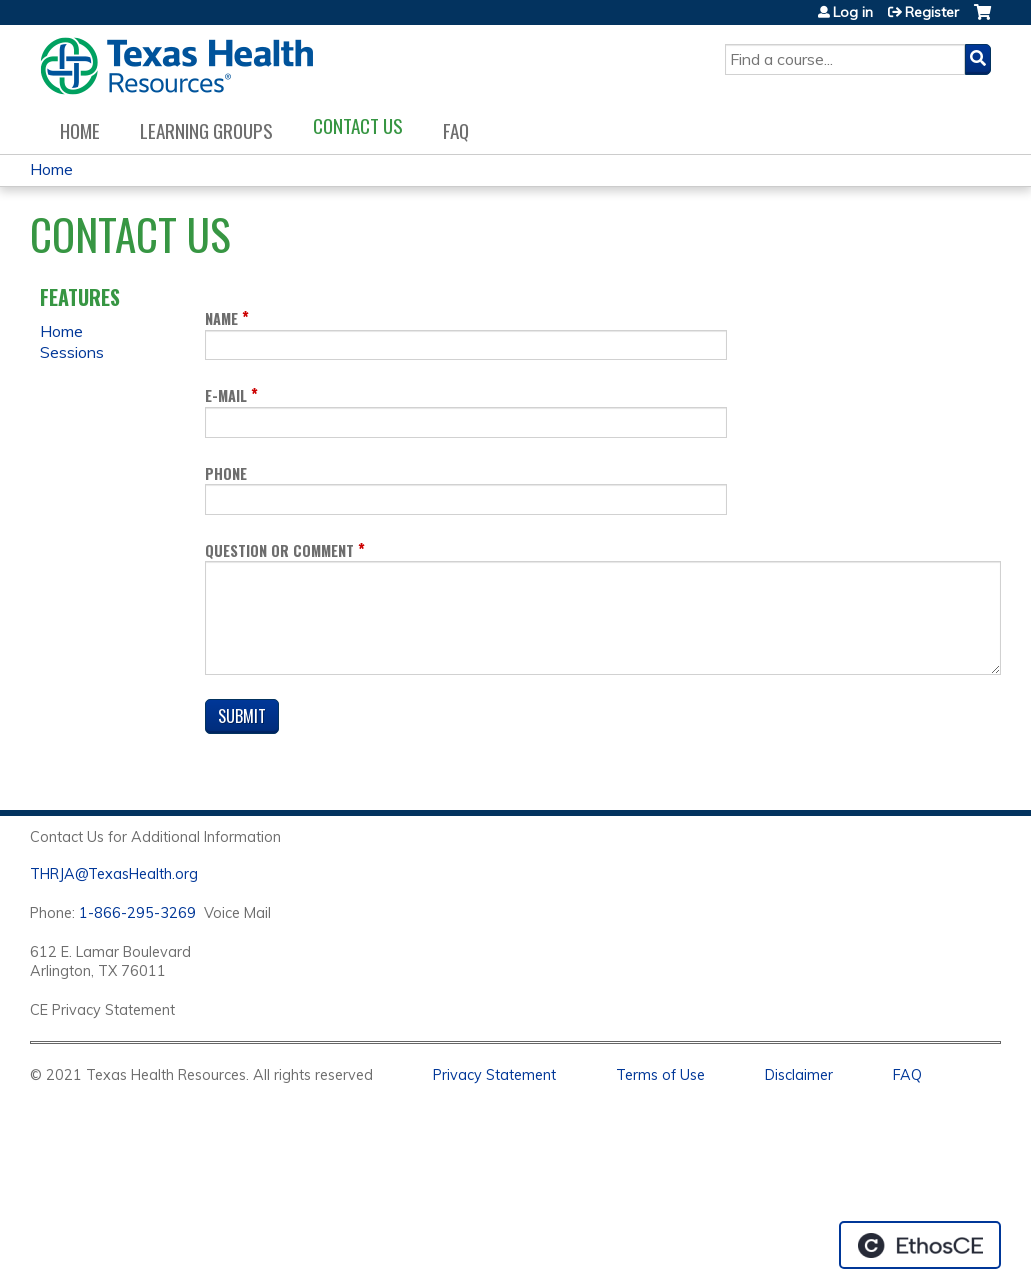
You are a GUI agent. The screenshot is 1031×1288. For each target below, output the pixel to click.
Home (80, 130)
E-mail (226, 395)
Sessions (72, 352)
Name (221, 318)
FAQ (456, 130)
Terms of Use (660, 1075)
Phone (226, 473)
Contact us (358, 125)
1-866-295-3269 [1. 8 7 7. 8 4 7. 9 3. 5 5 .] (137, 913)
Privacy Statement (494, 1075)
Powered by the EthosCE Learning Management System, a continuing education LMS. (920, 1245)
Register (932, 12)
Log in (853, 12)
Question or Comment (279, 550)
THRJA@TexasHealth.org (114, 874)
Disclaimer (799, 1075)
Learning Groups (206, 130)
